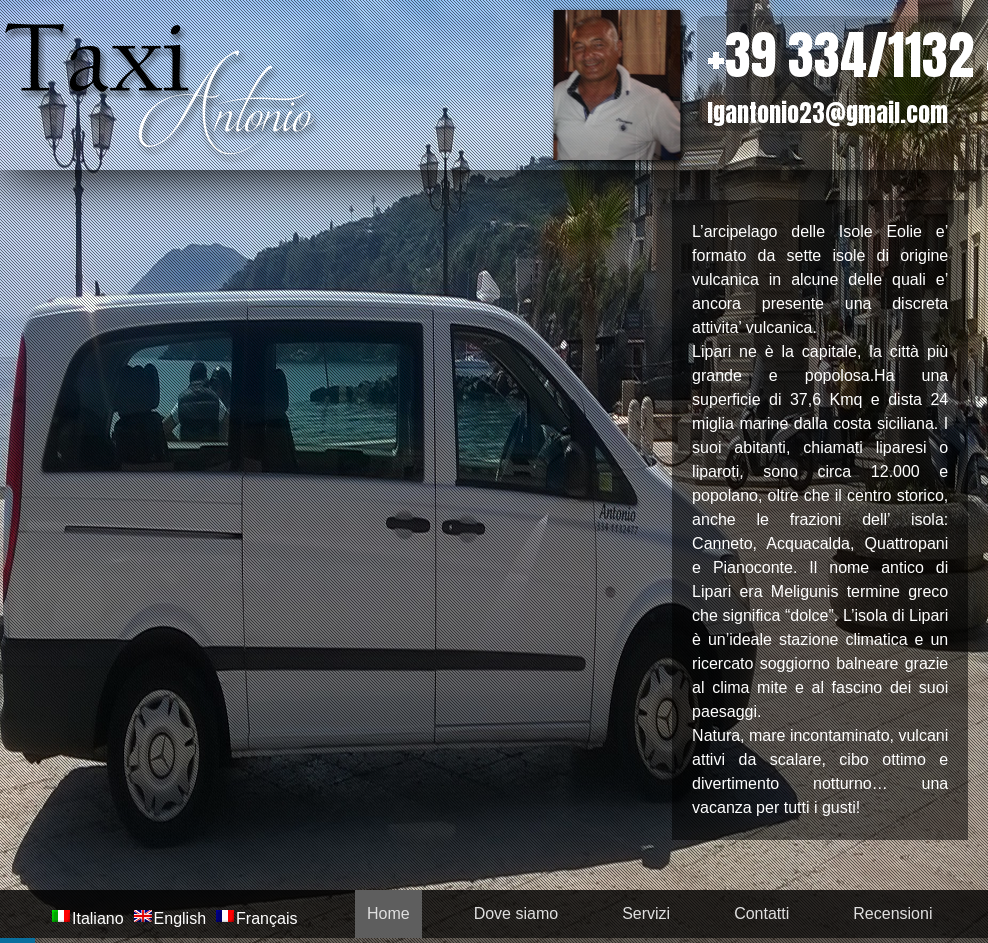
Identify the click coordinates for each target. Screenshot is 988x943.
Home (388, 913)
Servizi (646, 913)
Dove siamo (516, 913)
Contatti (761, 913)
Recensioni (892, 913)
